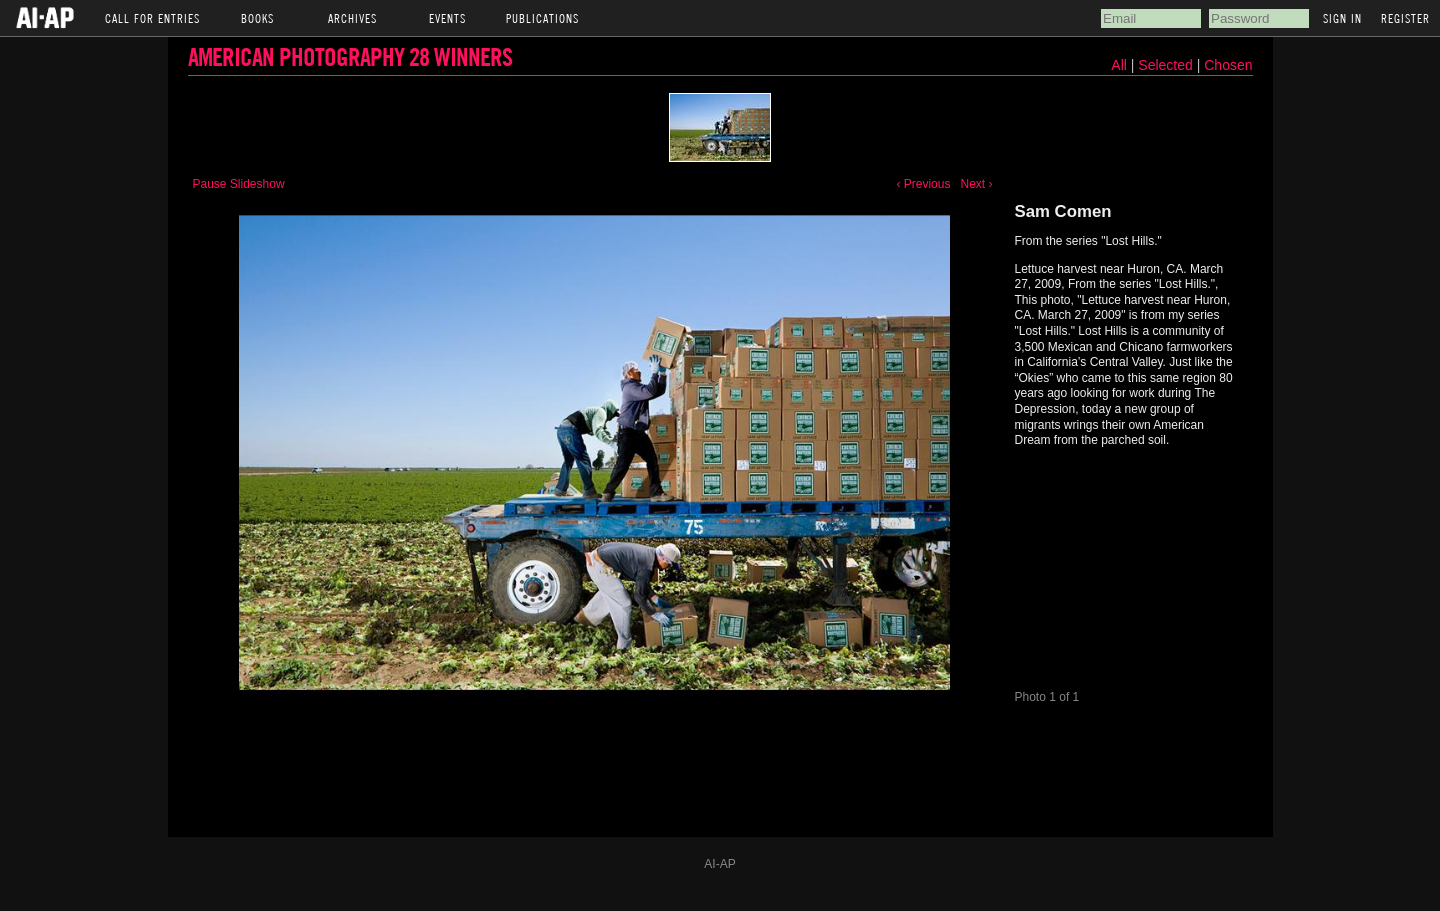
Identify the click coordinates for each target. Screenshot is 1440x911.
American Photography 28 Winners (350, 56)
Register (1405, 18)
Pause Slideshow (239, 184)
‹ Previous (923, 184)
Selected (1167, 65)
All (1119, 65)
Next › (976, 184)
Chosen (1228, 65)
